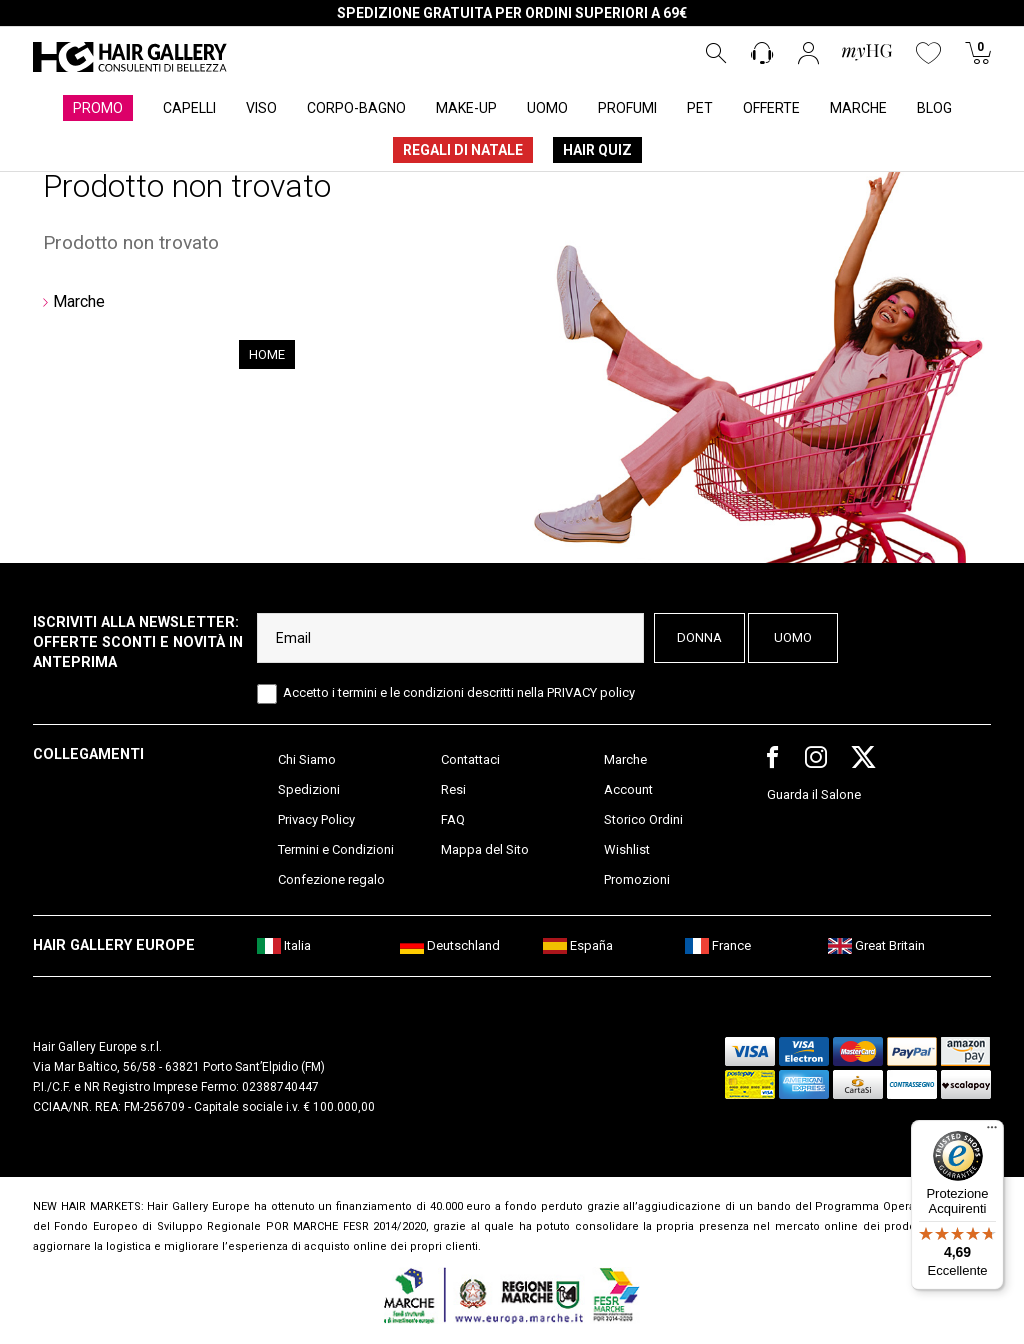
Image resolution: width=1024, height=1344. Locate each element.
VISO (261, 108)
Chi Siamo (307, 759)
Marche (79, 301)
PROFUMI (627, 108)
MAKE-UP (466, 108)
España (578, 945)
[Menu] (992, 1132)
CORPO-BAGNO (356, 108)
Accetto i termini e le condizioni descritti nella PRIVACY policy (459, 692)
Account (628, 789)
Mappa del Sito (485, 849)
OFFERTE (771, 108)
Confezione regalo (331, 879)
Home (267, 354)
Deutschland (450, 945)
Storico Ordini (643, 819)
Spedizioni (309, 789)
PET (700, 108)
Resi (453, 789)
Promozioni (637, 879)
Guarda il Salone (814, 794)
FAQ (453, 819)
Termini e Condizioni (336, 849)
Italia (284, 945)
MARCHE (858, 108)
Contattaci (470, 759)
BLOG (934, 108)
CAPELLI (189, 108)
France (718, 945)
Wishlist (627, 849)
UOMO (547, 108)
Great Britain (876, 945)
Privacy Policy (316, 819)
